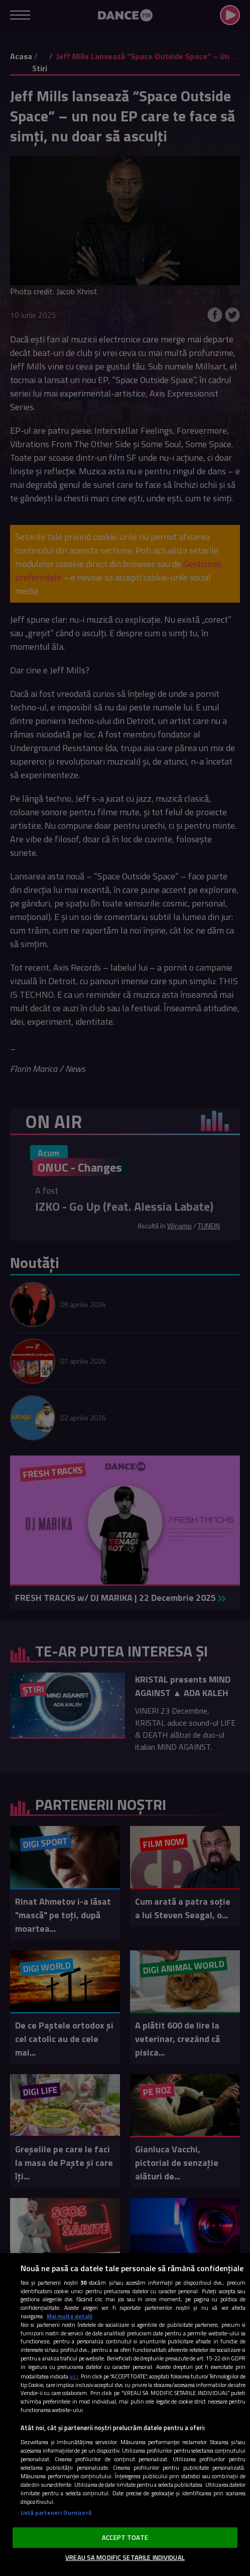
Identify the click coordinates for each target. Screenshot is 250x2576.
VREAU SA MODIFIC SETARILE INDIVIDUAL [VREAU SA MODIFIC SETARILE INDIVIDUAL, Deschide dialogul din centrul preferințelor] (125, 2557)
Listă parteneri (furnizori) (56, 2512)
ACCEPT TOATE (125, 2537)
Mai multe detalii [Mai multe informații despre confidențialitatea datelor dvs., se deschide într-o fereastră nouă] (69, 2316)
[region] (125, 2414)
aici (73, 2376)
